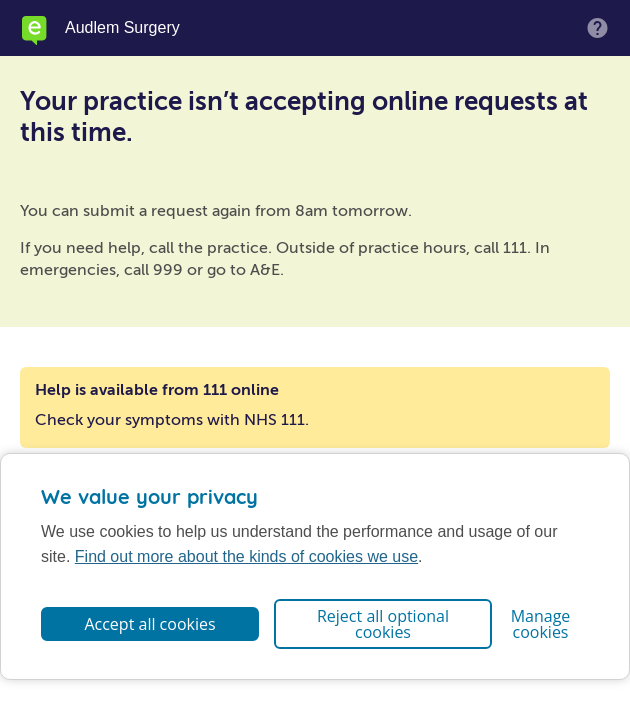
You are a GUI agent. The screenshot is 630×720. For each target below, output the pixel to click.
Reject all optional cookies (383, 624)
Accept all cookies (149, 624)
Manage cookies (541, 624)
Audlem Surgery (122, 28)
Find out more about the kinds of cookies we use (246, 556)
